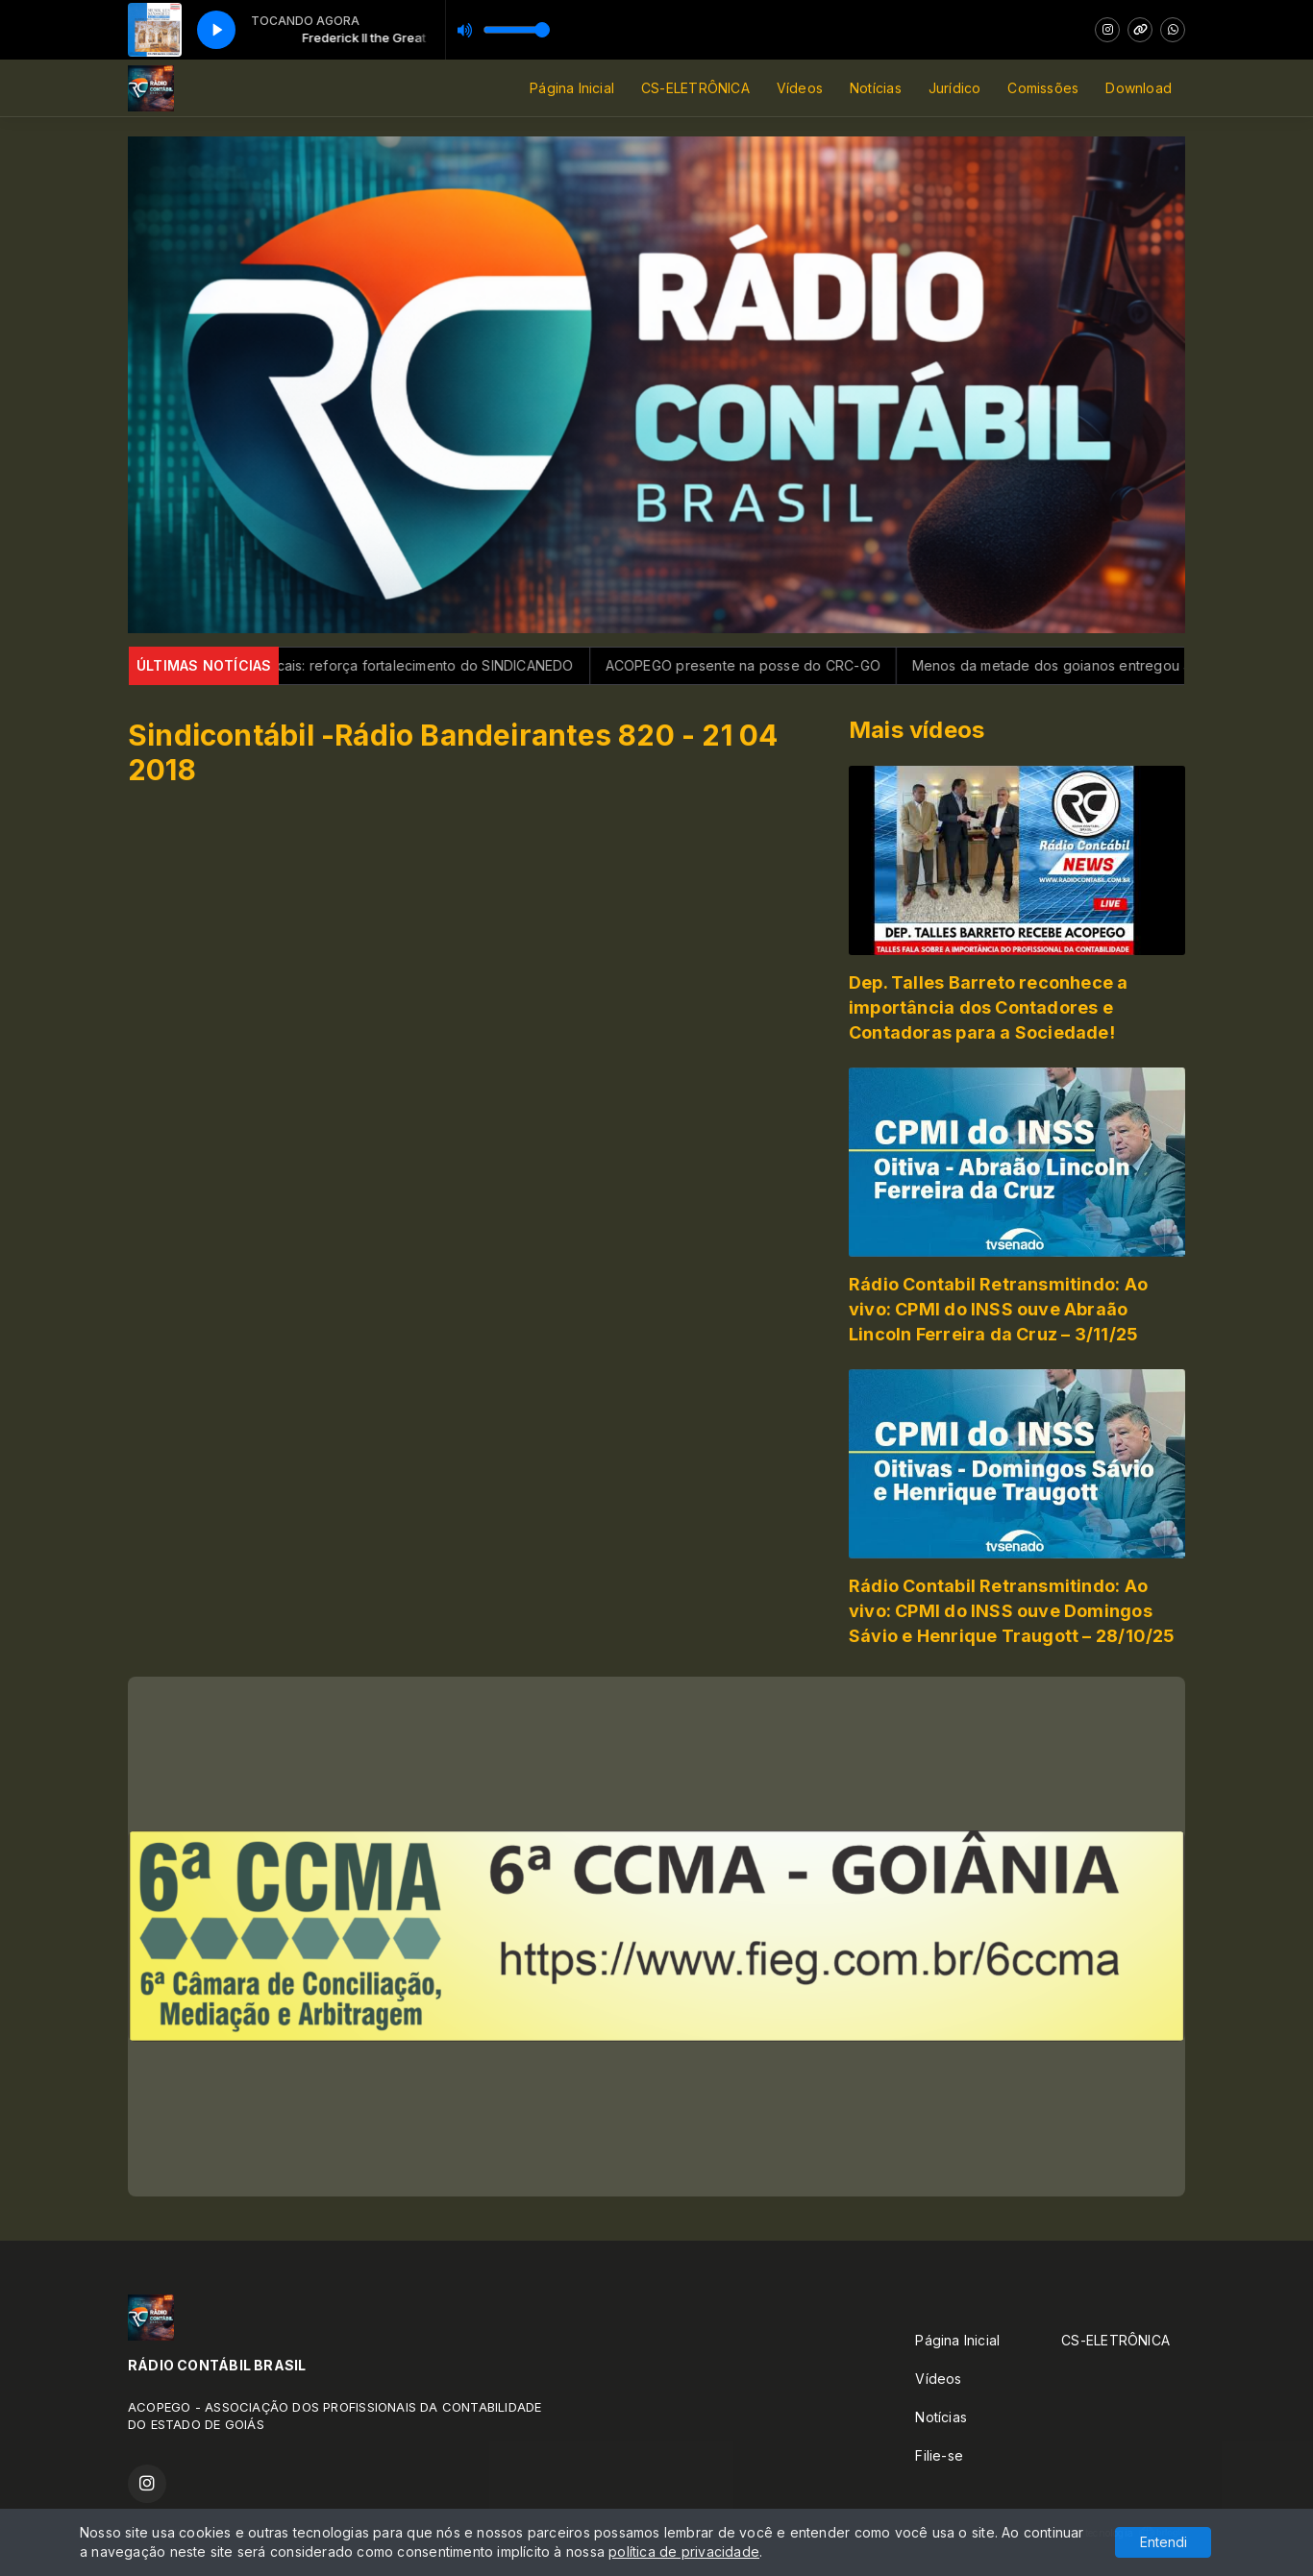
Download (1138, 88)
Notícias (876, 88)
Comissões (1042, 88)
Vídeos (800, 88)
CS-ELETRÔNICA (695, 88)
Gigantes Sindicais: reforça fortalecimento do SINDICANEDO (413, 665)
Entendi (1163, 2542)
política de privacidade (683, 2551)
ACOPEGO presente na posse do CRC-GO (777, 665)
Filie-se (939, 2455)
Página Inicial (572, 88)
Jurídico (955, 88)
